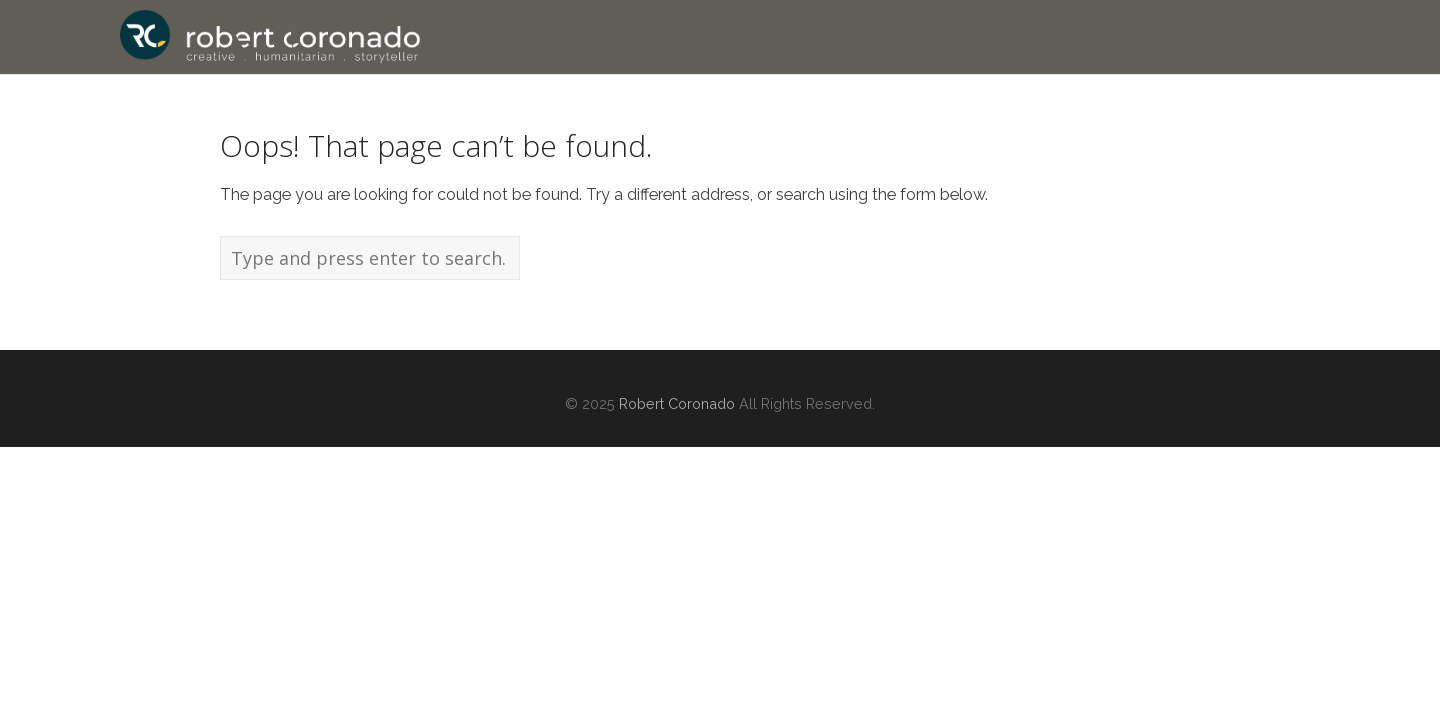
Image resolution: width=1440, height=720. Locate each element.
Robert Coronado (677, 403)
